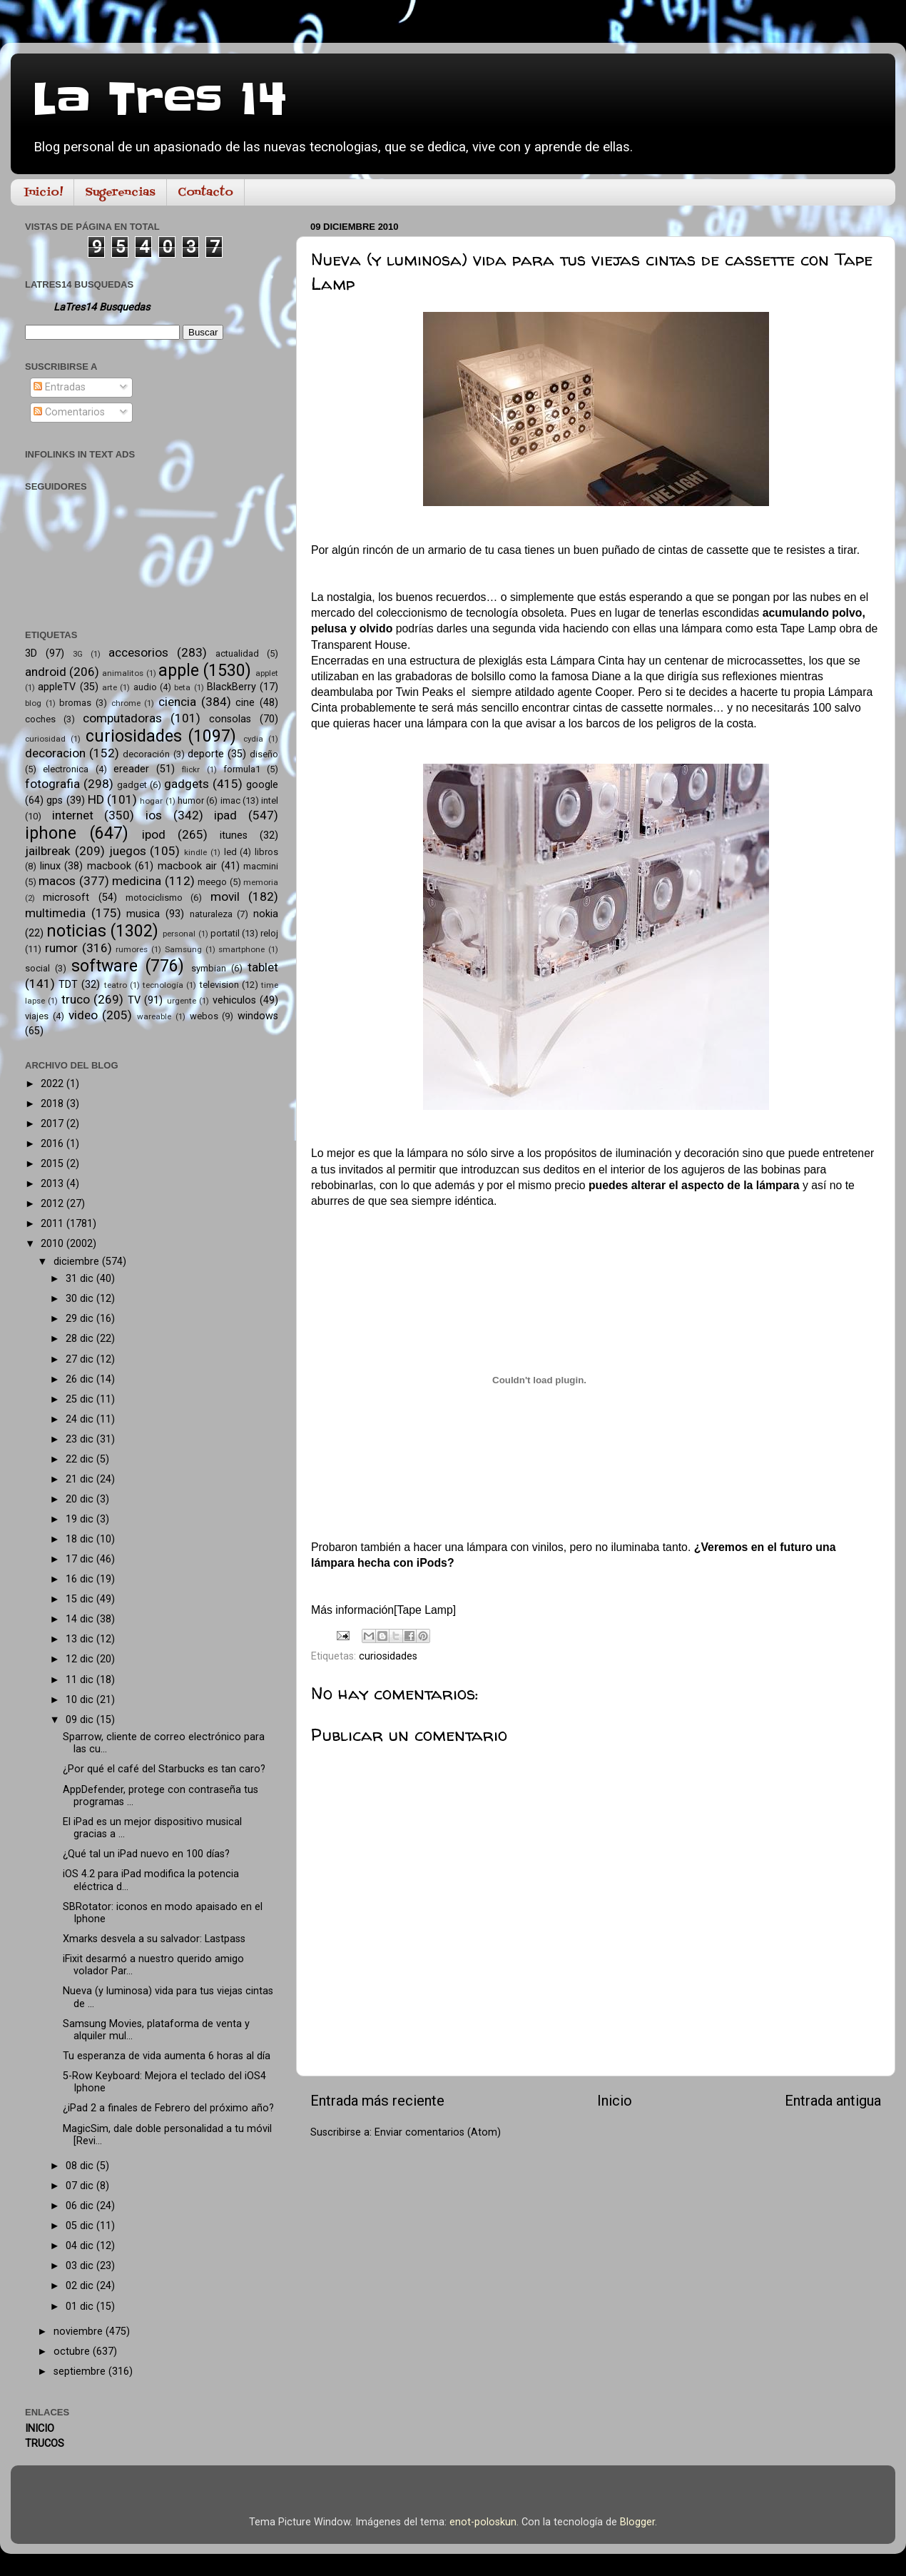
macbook (109, 866)
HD (96, 799)
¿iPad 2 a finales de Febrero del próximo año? (168, 2108)
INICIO (39, 2429)
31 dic (81, 1279)
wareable (154, 1016)
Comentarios (69, 412)
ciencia (177, 701)
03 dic (81, 2266)
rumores (132, 949)
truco (75, 999)
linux (50, 866)
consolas (230, 719)
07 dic (81, 2186)
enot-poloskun (482, 2522)
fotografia (52, 784)
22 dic (81, 1459)
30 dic (81, 1299)
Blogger (637, 2522)
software (104, 966)
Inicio (614, 2100)
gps (54, 800)
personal (179, 934)
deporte (206, 754)
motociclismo (154, 897)
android (45, 672)
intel (269, 800)
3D (31, 653)
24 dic (81, 1419)
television (219, 984)
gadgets (186, 784)
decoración (146, 754)
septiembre (81, 2371)
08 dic (81, 2166)
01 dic (81, 2306)
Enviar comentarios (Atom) (438, 2132)
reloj (269, 933)
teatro (115, 985)
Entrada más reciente (377, 2100)
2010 (53, 1244)
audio (145, 687)
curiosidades (388, 1656)
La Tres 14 (159, 100)
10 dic (81, 1700)
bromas (75, 702)
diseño (264, 754)
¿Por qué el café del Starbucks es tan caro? (164, 1769)
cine (245, 703)
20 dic (81, 1499)
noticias (76, 931)
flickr (191, 769)
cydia (253, 739)
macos (57, 881)
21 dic (81, 1479)
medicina (136, 881)
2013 (53, 1184)
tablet (263, 967)
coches (40, 719)
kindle (195, 852)
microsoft (66, 898)
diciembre (78, 1262)
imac (230, 800)
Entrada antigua (833, 2100)
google (262, 785)
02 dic (81, 2286)
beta (182, 687)
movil (225, 896)
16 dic (81, 1579)
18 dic (81, 1539)
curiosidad (45, 739)
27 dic (81, 1359)
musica (143, 914)
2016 (53, 1144)
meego (212, 882)
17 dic (81, 1559)
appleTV (57, 687)
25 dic (81, 1399)
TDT (68, 985)
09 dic (81, 1720)
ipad (225, 815)
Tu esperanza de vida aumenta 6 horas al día (166, 2056)
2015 (53, 1164)
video (83, 1015)
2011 (53, 1224)
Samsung (183, 949)
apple (178, 670)
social (37, 968)
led (230, 852)
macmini (260, 866)
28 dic (81, 1339)
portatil (225, 933)
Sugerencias (120, 193)
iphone (50, 833)
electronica (65, 769)
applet (266, 673)
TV (134, 1000)
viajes (37, 1016)
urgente (181, 1001)
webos (204, 1016)
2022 (53, 1084)
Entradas (60, 387)
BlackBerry (231, 687)
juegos (127, 851)
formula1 (241, 769)
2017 (53, 1124)
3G (78, 654)
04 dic (81, 2246)
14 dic (81, 1619)
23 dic (81, 1439)
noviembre (80, 2331)
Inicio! (43, 193)
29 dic (81, 1319)
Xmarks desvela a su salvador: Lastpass (154, 1939)
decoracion (55, 753)
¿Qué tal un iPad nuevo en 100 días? (146, 1854)
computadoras (122, 718)
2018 (53, 1104)
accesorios (138, 652)
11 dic (81, 1680)
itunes (234, 835)
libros (266, 852)
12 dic (81, 1659)
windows (258, 1016)
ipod (154, 834)
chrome (126, 703)
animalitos (122, 673)
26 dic (81, 1379)
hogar (151, 801)
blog (33, 703)
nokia (265, 914)
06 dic (81, 2206)
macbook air (188, 866)
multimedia (55, 913)
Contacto (205, 193)
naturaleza (211, 914)
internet (72, 815)
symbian (208, 968)
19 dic (81, 1519)
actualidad (237, 653)
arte (109, 687)
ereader (131, 769)
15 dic (81, 1599)
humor (191, 800)
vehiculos (234, 1000)
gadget (132, 784)
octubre (73, 2351)
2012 (53, 1204)
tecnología (163, 985)
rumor (61, 948)
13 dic (81, 1639)
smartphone (241, 949)
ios (154, 815)
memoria (260, 882)
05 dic (81, 2226)
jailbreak (48, 851)
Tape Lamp (425, 1610)
